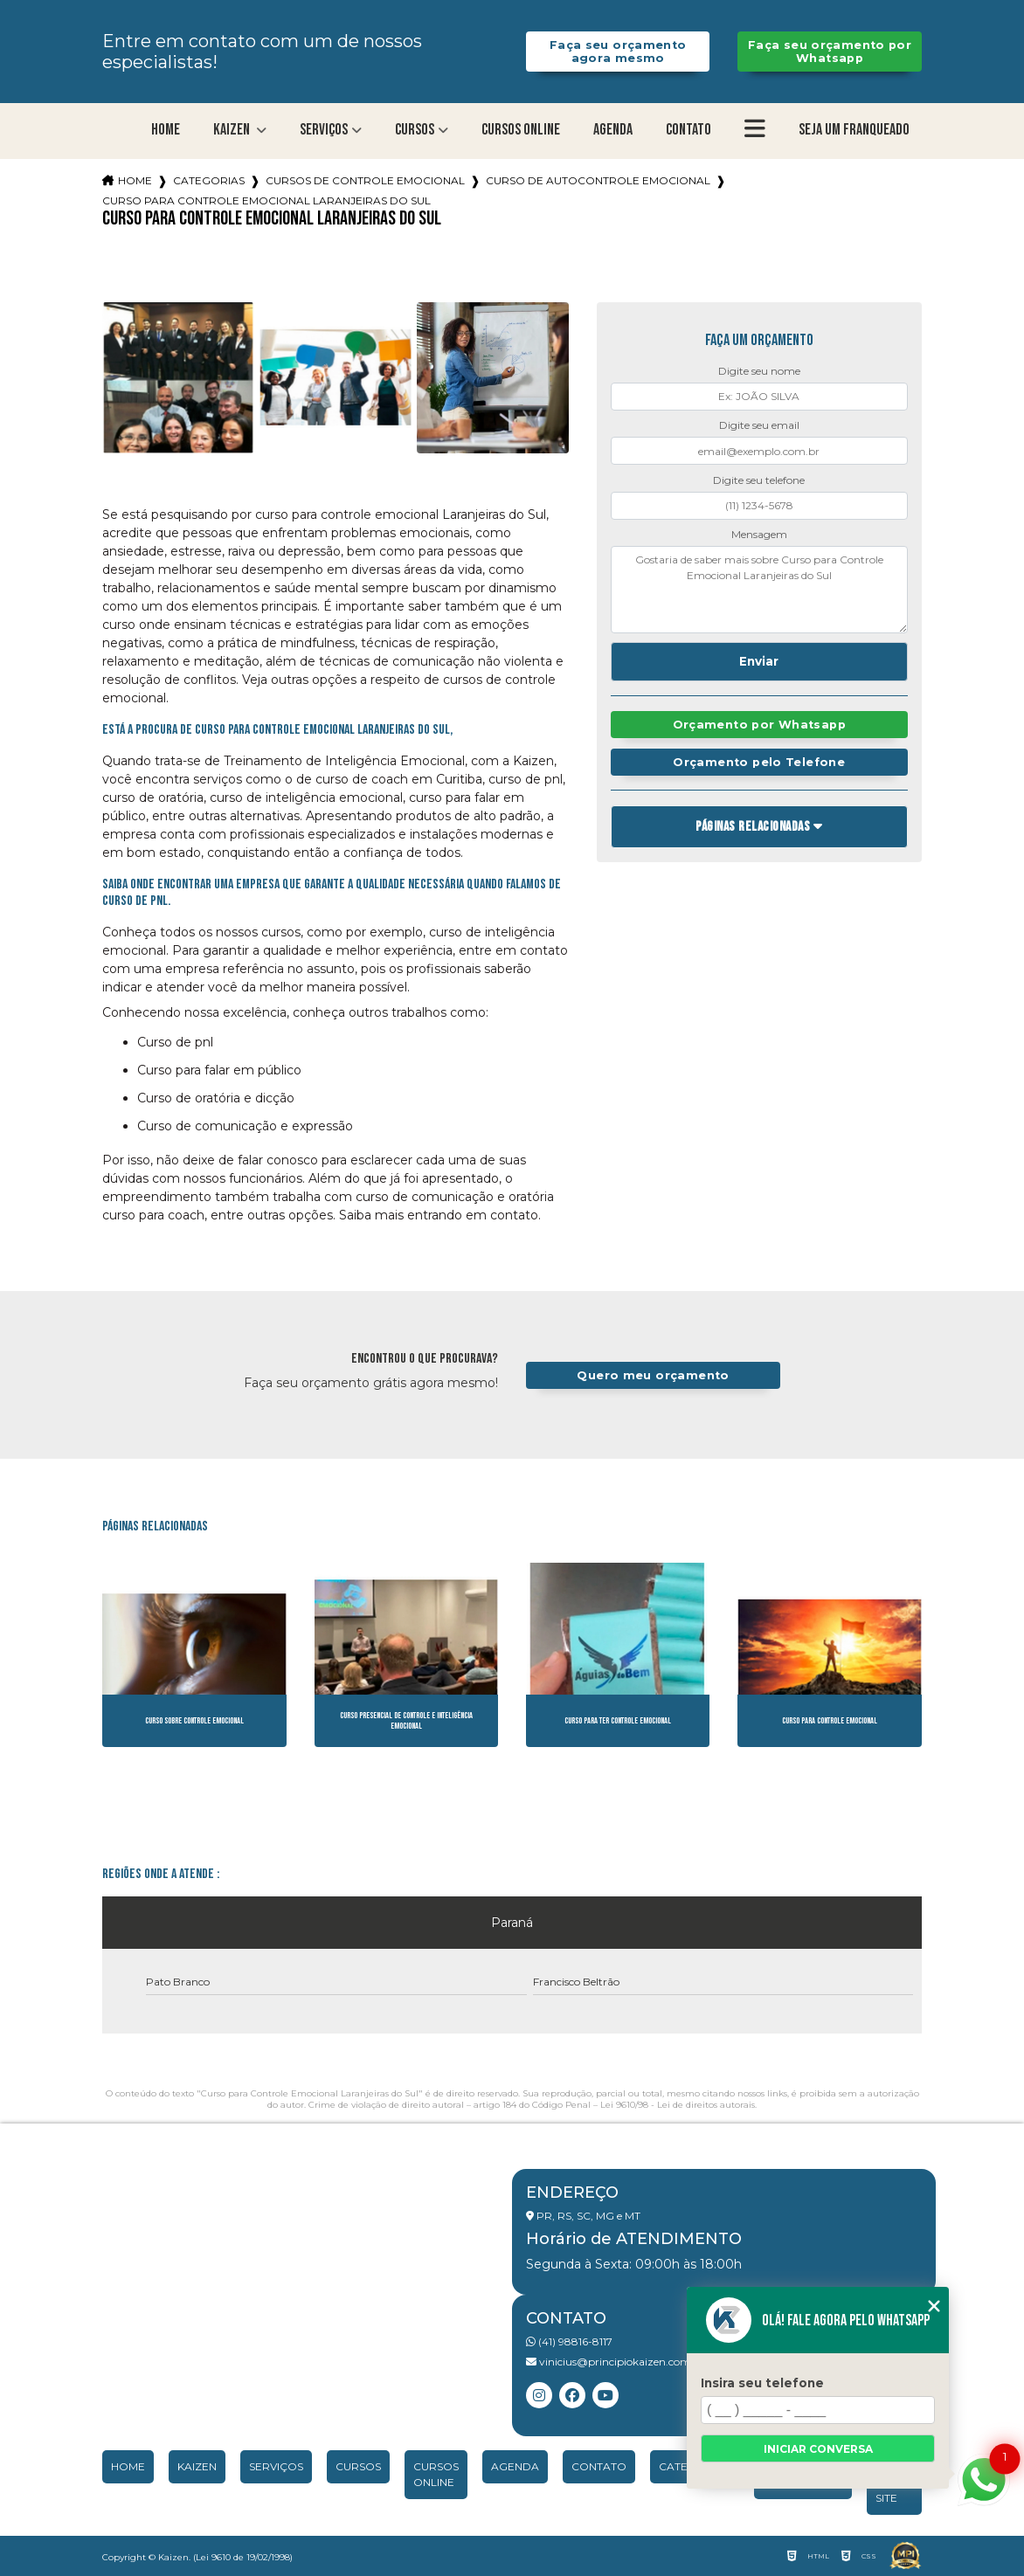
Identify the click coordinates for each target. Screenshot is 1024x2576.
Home (165, 130)
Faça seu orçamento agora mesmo (618, 51)
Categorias (209, 180)
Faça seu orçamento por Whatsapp (829, 51)
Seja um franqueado (854, 130)
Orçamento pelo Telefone (759, 762)
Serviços (324, 130)
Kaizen (233, 130)
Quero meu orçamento (653, 1375)
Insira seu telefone (762, 2383)
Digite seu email (759, 425)
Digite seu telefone (759, 480)
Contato (688, 130)
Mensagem (759, 534)
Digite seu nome (759, 370)
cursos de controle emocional (365, 180)
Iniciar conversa (818, 2448)
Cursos (414, 130)
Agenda (613, 130)
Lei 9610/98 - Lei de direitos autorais (677, 2104)
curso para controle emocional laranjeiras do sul (266, 200)
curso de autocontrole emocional (598, 180)
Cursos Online (520, 130)
